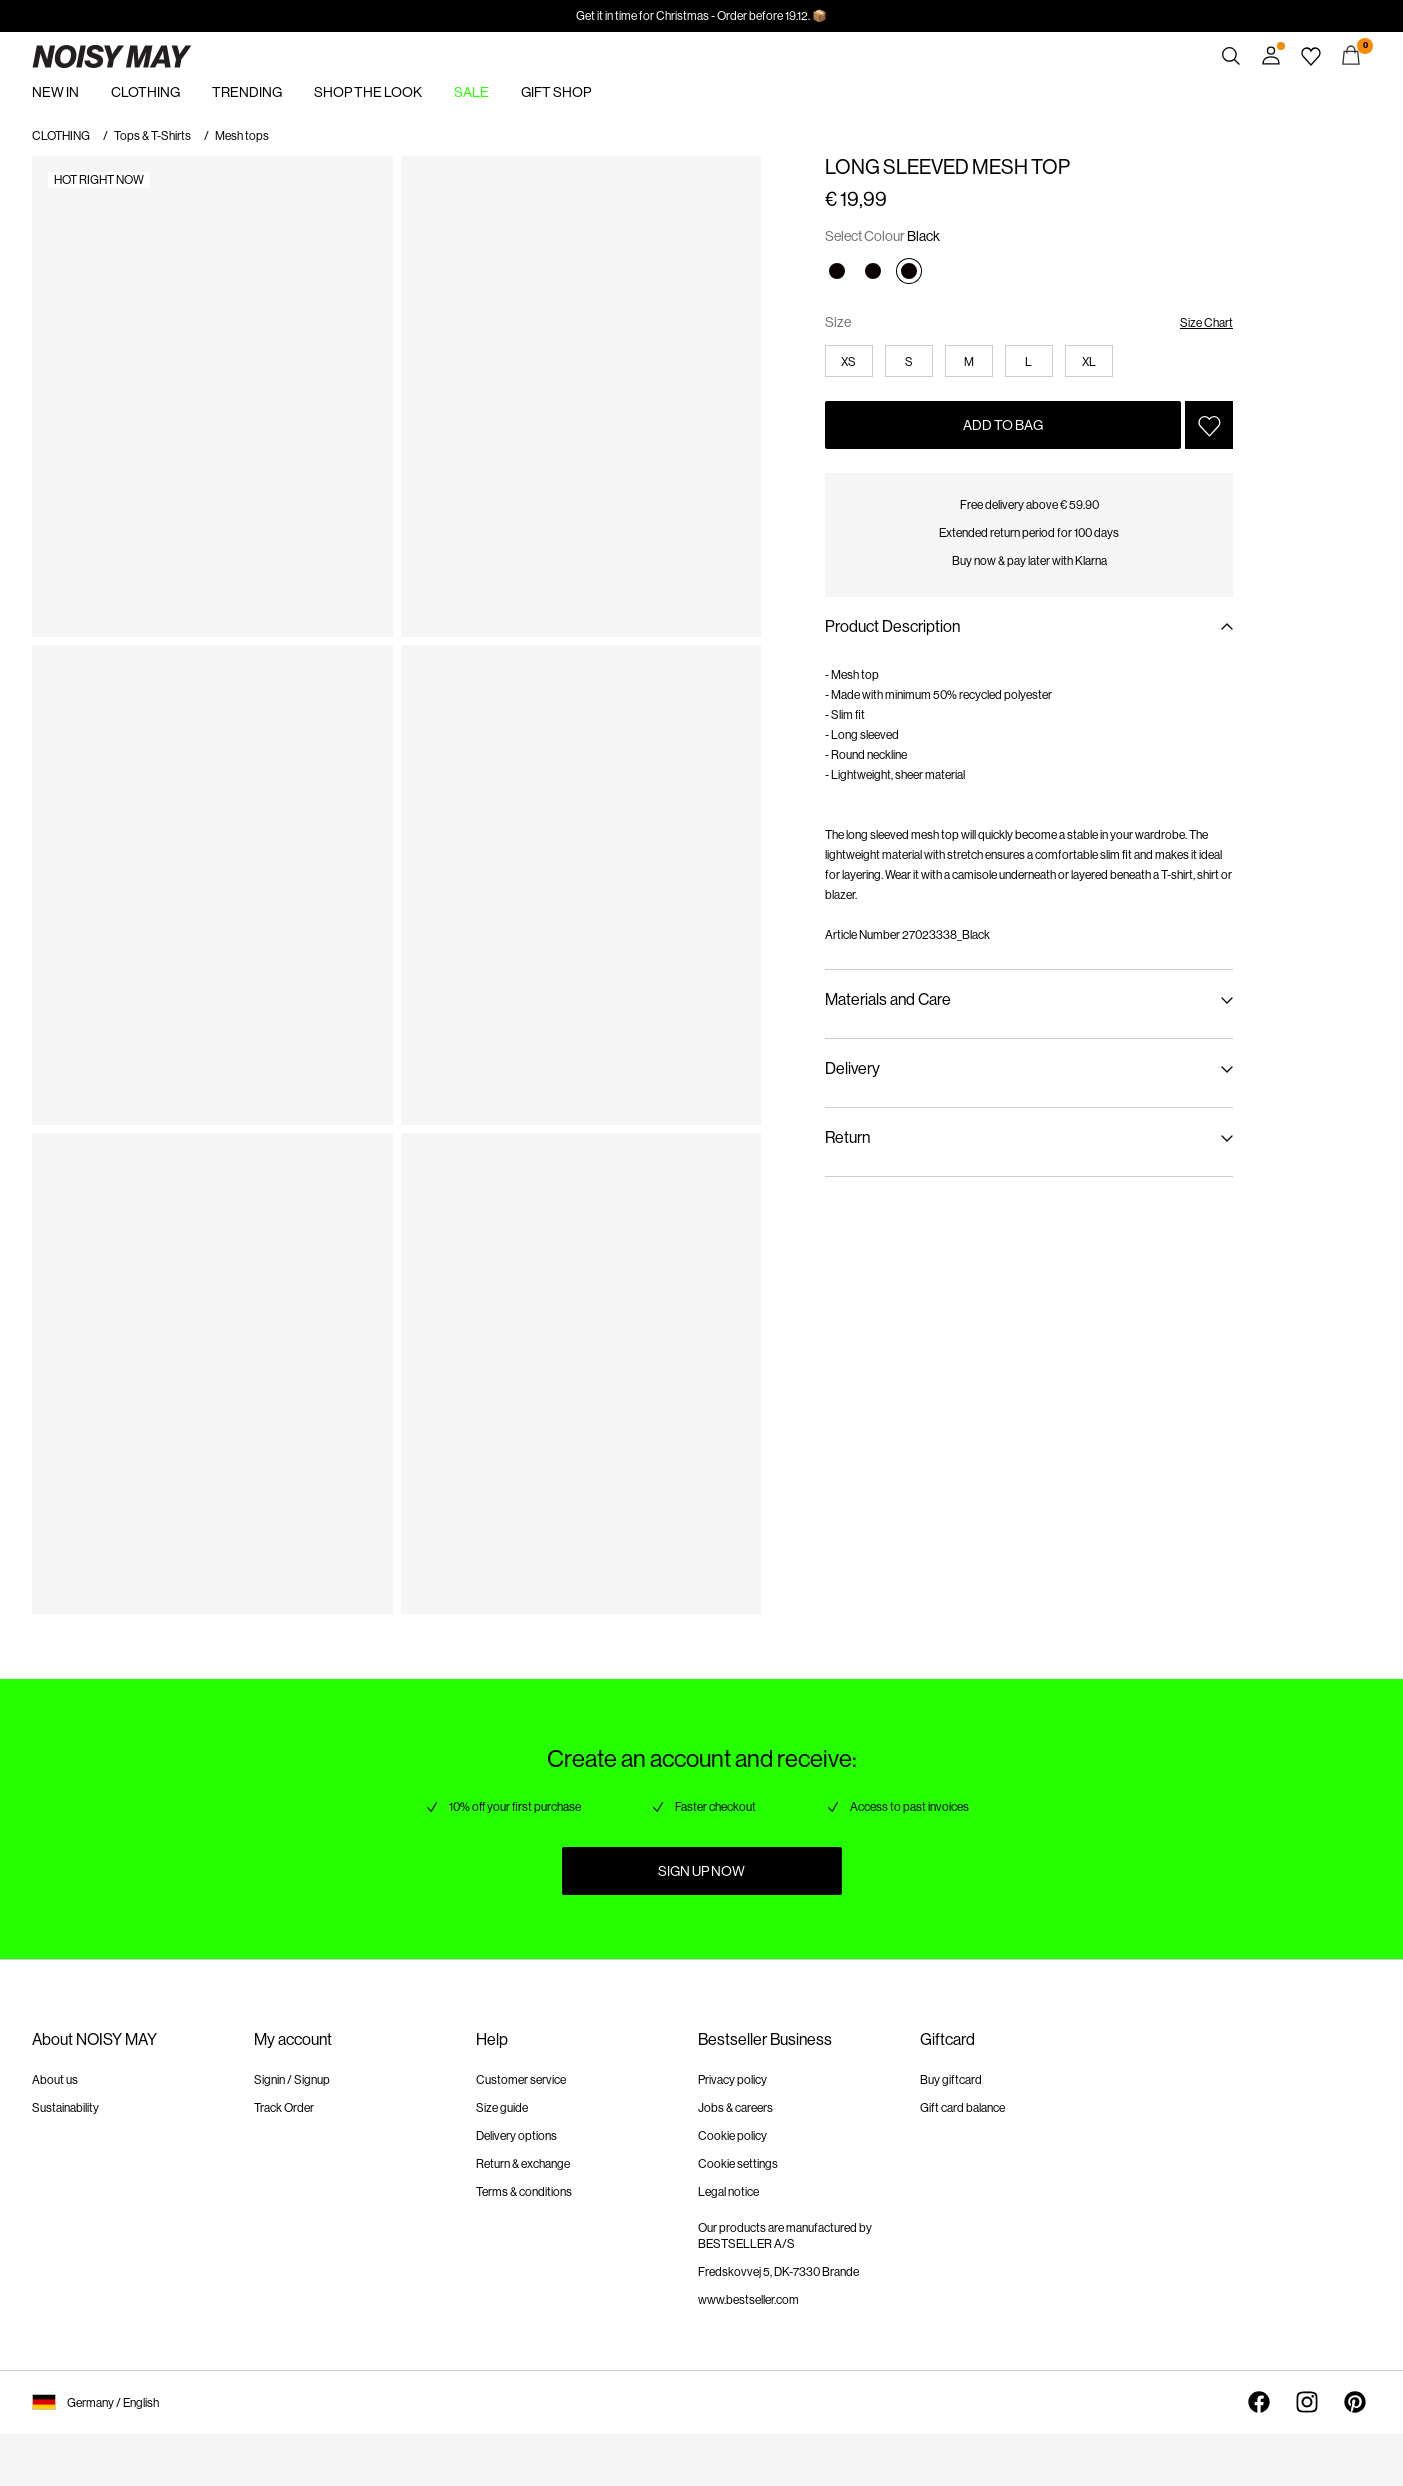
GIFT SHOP (556, 92)
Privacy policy (732, 2080)
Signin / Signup (292, 2080)
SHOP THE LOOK (368, 92)
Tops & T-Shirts (152, 136)
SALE (471, 92)
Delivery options (516, 2136)
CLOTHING (145, 92)
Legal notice (728, 2192)
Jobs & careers (735, 2108)
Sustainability (65, 2108)
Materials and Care (888, 999)
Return (847, 1137)
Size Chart (1206, 323)
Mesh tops (242, 136)
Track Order (284, 2108)
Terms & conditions (524, 2192)
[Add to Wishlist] (1209, 425)
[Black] (837, 271)
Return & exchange (523, 2164)
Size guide (502, 2108)
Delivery (852, 1068)
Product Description (892, 626)
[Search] (1231, 56)
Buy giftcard (951, 2080)
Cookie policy (732, 2136)
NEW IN (55, 92)
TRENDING (247, 92)
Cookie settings (738, 2164)
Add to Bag (1003, 425)
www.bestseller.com (748, 2300)
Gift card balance (962, 2108)
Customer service (521, 2080)
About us (55, 2080)
